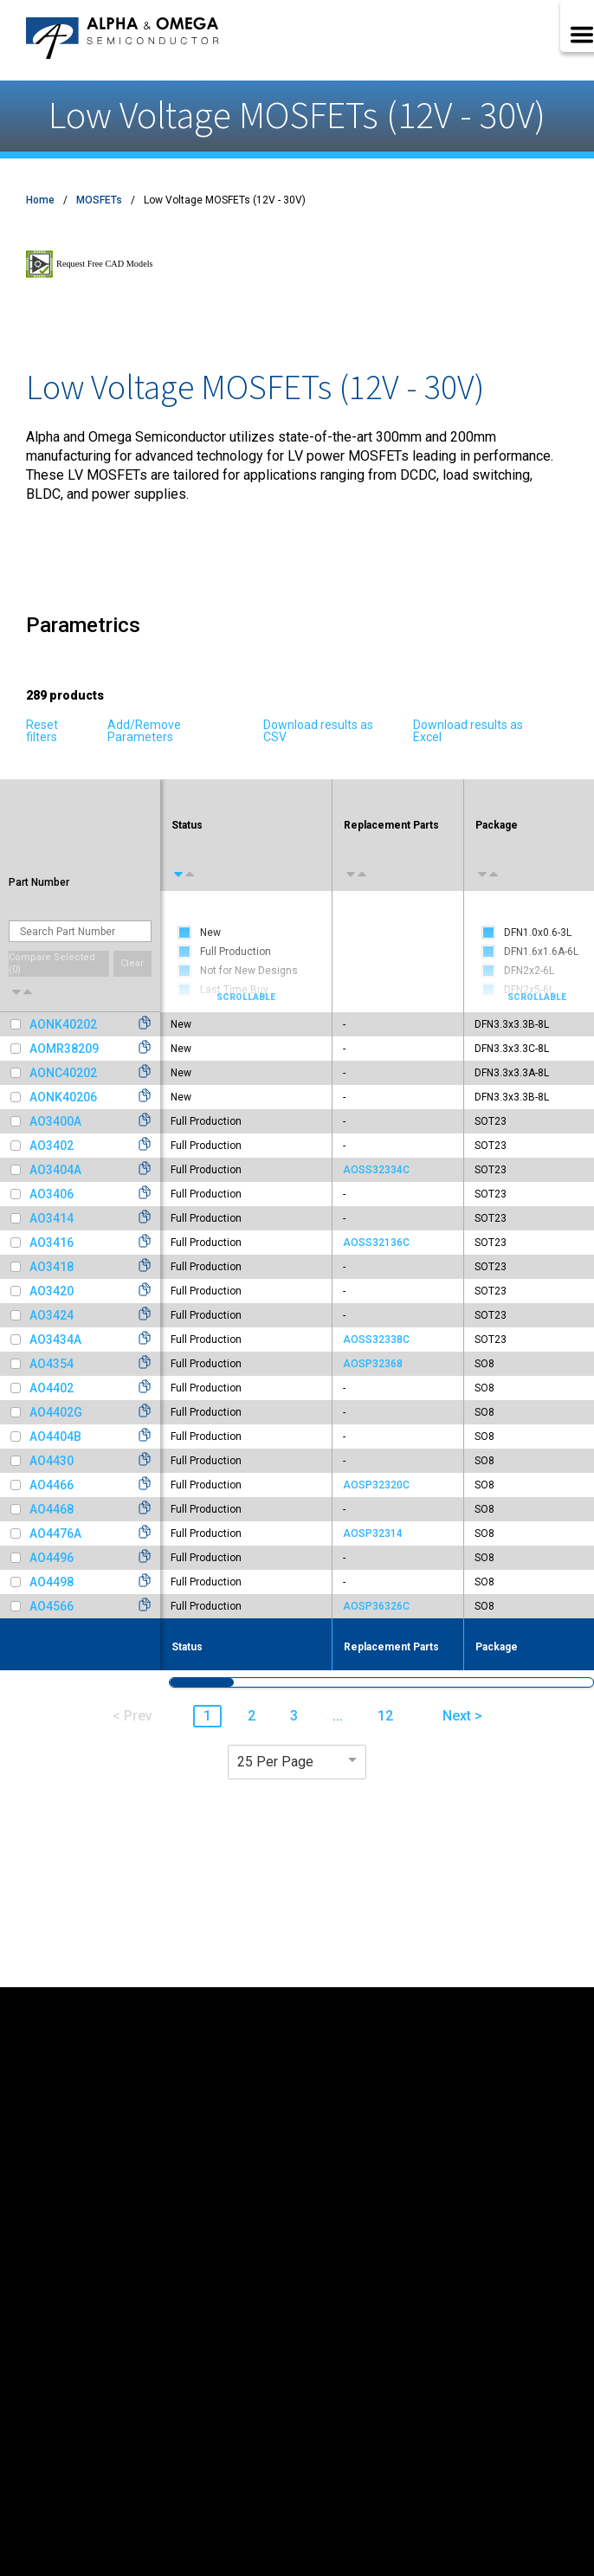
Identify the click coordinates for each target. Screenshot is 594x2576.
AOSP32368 (373, 1364)
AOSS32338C (376, 1339)
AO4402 (51, 1388)
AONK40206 (63, 1097)
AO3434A (55, 1339)
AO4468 (51, 1509)
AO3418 (51, 1267)
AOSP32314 (373, 1533)
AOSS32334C (376, 1170)
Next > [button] (462, 1716)
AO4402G (55, 1412)
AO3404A (55, 1170)
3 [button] (294, 1716)
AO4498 (51, 1582)
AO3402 (51, 1146)
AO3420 (51, 1291)
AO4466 (51, 1485)
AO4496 (51, 1558)
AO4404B (55, 1436)
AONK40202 (63, 1024)
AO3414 (51, 1218)
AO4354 (51, 1364)
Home (40, 200)
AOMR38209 (64, 1049)
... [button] (338, 1716)
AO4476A (55, 1533)
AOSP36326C (376, 1606)
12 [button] (385, 1716)
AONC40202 (63, 1073)
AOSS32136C (376, 1242)
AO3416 (51, 1242)
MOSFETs (99, 200)
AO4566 (51, 1606)
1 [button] (207, 1716)
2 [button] (251, 1716)
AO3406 (51, 1194)
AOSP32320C (376, 1485)
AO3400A (55, 1121)
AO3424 (51, 1315)
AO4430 (51, 1461)
